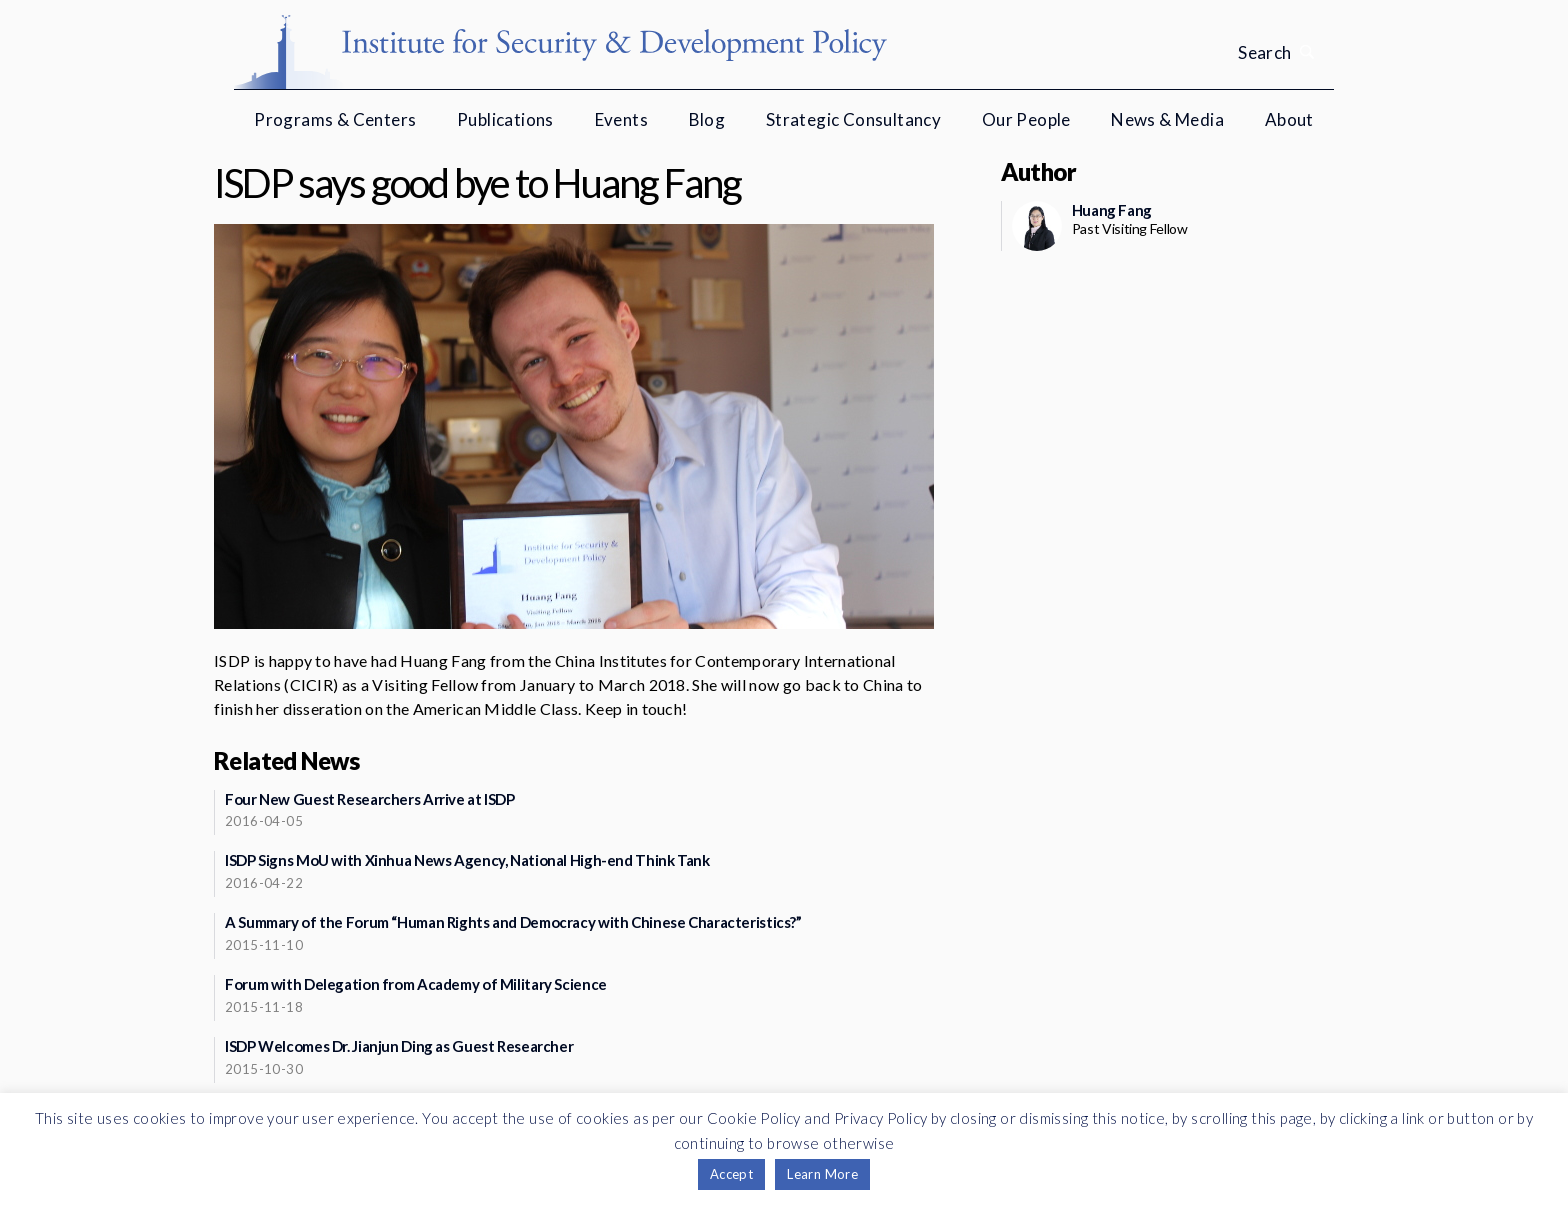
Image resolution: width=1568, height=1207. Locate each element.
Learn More (822, 1174)
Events (621, 119)
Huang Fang (1112, 210)
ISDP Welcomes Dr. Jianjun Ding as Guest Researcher (399, 1046)
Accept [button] (731, 1174)
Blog (707, 119)
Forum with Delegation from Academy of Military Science (416, 984)
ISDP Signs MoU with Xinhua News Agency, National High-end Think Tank (467, 860)
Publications (505, 119)
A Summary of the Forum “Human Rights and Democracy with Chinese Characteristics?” (513, 922)
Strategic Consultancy (853, 119)
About (1289, 119)
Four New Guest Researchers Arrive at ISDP (370, 799)
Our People (1026, 119)
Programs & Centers (335, 119)
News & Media (1167, 119)
